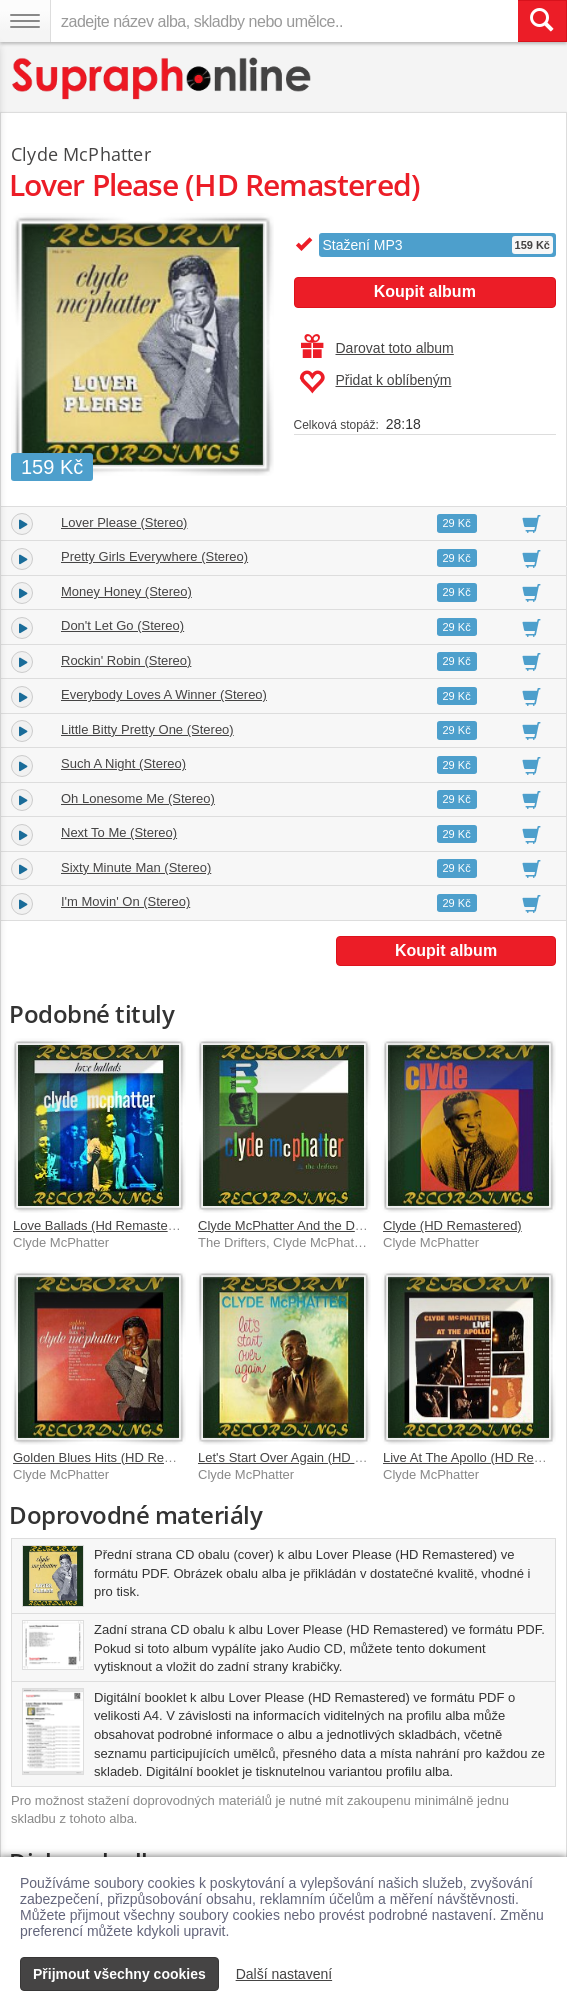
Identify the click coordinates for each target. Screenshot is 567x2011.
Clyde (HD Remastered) (452, 1225)
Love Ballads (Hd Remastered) (102, 1225)
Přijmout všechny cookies (119, 1974)
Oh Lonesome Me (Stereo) (138, 798)
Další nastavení (284, 1974)
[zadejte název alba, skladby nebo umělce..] (284, 21)
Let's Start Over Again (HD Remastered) (314, 1457)
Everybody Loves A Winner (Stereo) (164, 694)
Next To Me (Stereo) (119, 832)
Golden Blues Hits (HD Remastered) (118, 1457)
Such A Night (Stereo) (123, 763)
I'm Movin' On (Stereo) (125, 901)
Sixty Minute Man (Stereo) (136, 867)
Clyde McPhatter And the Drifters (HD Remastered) (345, 1225)
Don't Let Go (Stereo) (122, 625)
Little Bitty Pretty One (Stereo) (147, 729)
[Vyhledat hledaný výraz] (542, 21)
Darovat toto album (377, 348)
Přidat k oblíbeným (375, 382)
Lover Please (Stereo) (124, 522)
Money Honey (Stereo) (126, 591)
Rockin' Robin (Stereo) (126, 660)
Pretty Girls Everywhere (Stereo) (154, 556)
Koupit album (425, 291)
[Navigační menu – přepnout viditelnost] (25, 21)
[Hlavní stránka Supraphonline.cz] (162, 78)
